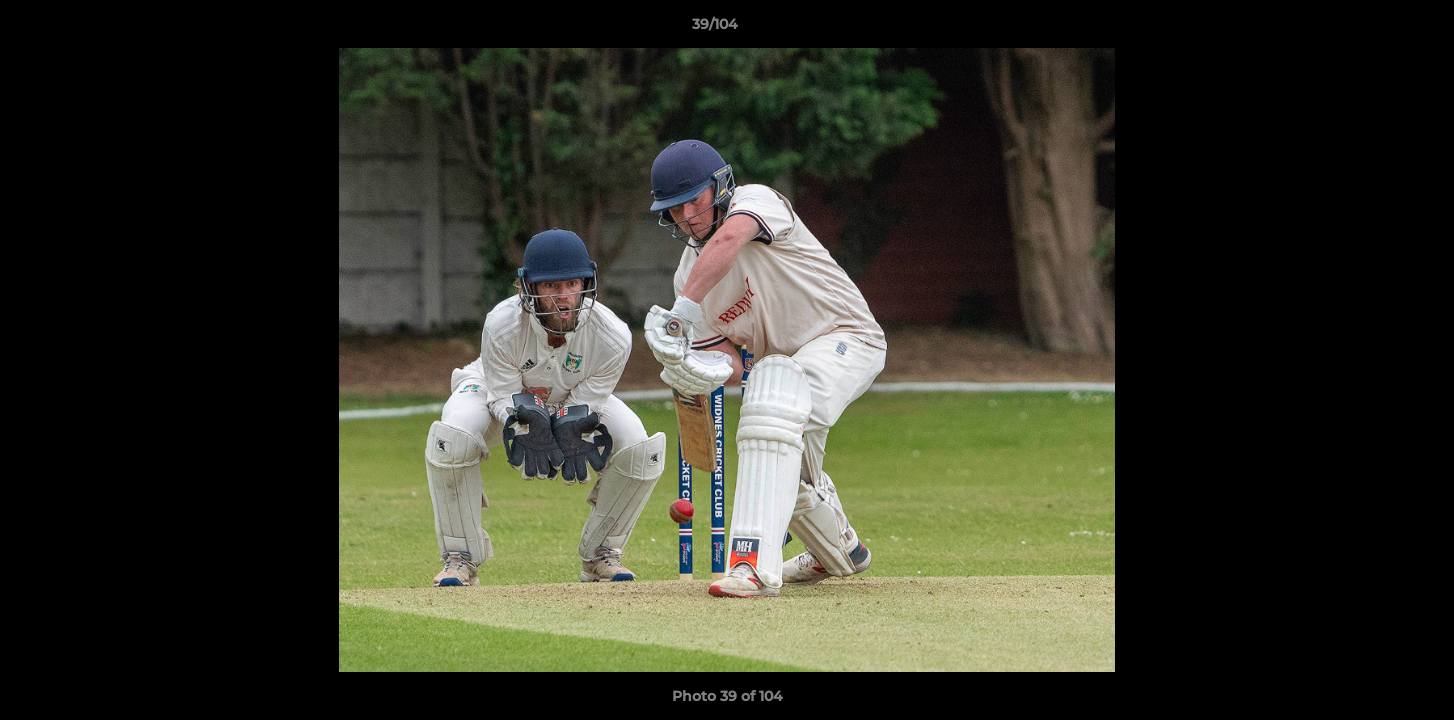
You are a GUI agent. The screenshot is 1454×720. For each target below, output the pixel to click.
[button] (1370, 29)
